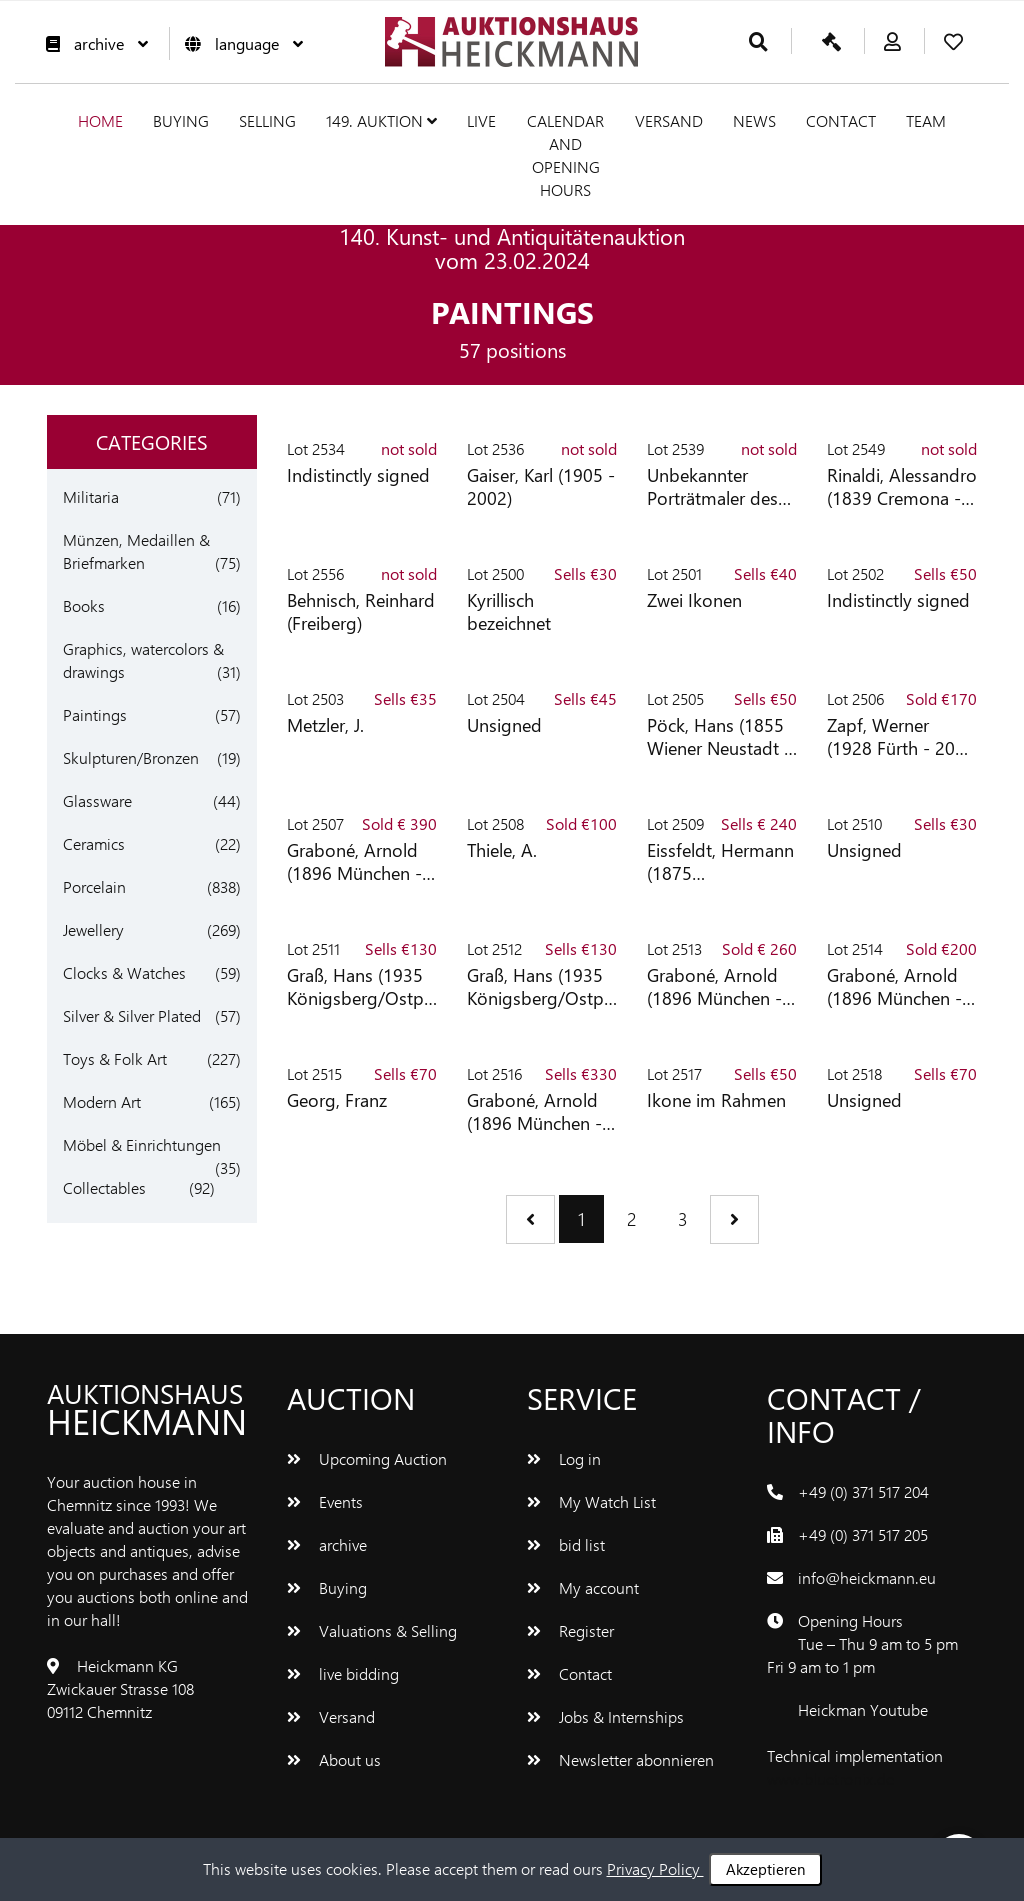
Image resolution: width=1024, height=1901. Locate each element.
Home (100, 120)
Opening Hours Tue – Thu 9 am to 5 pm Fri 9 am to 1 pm (862, 1643)
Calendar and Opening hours (565, 155)
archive (92, 43)
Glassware (97, 800)
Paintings (95, 714)
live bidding (343, 1673)
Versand (669, 120)
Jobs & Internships (605, 1716)
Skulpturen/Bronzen (131, 757)
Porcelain (94, 886)
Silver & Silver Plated (132, 1015)
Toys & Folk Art (115, 1058)
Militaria (91, 496)
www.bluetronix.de (830, 1778)
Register (570, 1630)
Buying (181, 120)
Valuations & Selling (372, 1630)
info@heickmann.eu (867, 1577)
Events (325, 1501)
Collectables (104, 1187)
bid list (566, 1544)
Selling (267, 120)
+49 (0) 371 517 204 (863, 1491)
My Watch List (591, 1501)
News (754, 120)
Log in (564, 1458)
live (481, 120)
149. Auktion (381, 120)
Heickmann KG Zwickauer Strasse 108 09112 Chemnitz (120, 1688)
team (926, 120)
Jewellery (93, 929)
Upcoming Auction (367, 1458)
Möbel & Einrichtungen (142, 1144)
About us (334, 1759)
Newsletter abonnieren (620, 1759)
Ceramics (94, 843)
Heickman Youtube (863, 1709)
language (239, 43)
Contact (841, 120)
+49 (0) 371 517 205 (863, 1534)
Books (84, 605)
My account (583, 1587)
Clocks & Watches (124, 972)
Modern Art (102, 1101)
